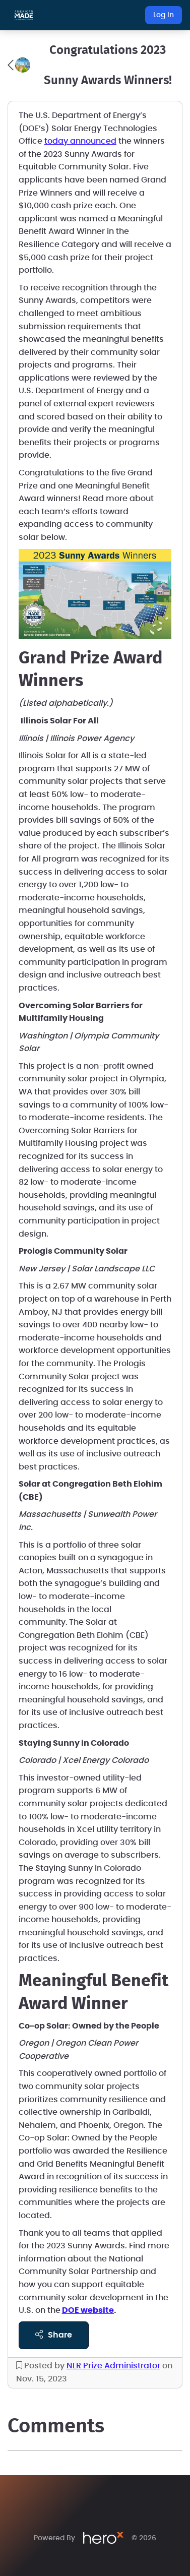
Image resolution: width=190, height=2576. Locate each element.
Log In (163, 15)
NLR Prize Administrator (113, 2366)
